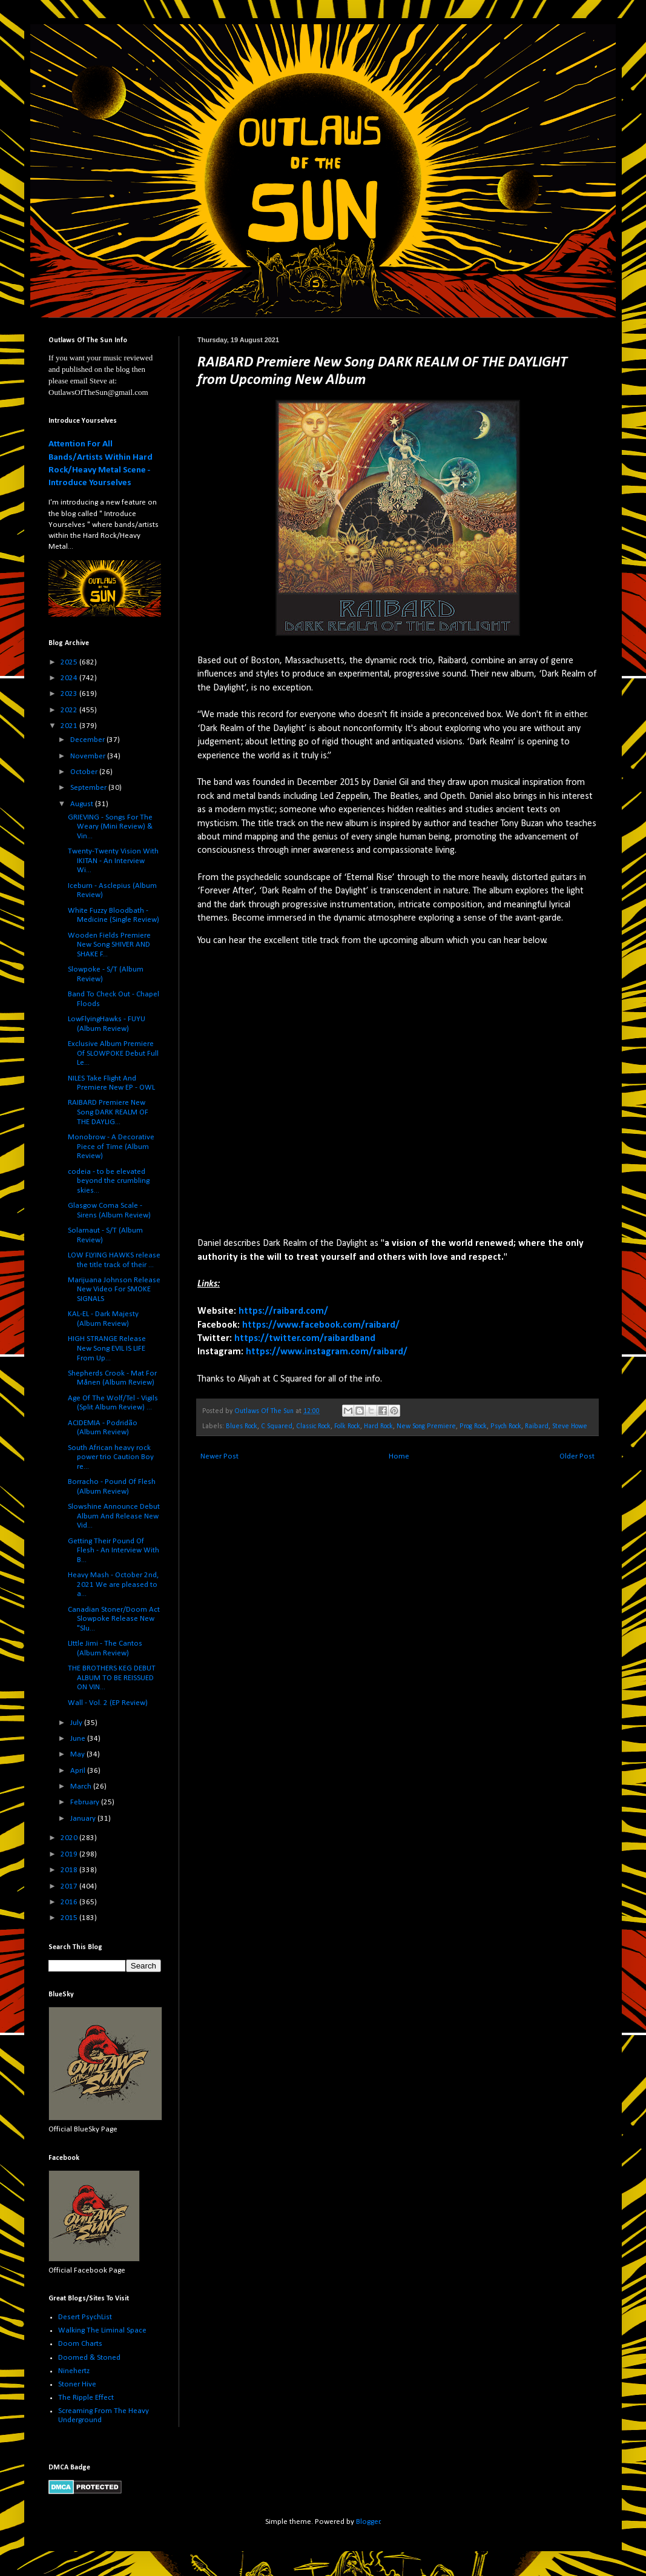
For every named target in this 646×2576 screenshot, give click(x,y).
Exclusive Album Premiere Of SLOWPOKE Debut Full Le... (113, 1053)
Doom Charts (80, 2344)
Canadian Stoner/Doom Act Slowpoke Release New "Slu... (114, 1619)
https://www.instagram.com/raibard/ (326, 1352)
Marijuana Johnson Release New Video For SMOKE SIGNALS (114, 1289)
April (78, 1771)
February (85, 1802)
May (78, 1754)
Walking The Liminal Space (102, 2330)
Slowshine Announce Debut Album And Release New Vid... (114, 1516)
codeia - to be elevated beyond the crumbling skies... (109, 1181)
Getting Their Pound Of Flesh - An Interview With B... (113, 1550)
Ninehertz (74, 2371)
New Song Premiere (426, 1426)
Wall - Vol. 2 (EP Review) (108, 1703)
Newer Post (219, 1456)
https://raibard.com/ (283, 1311)
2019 (70, 1854)
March (81, 1786)
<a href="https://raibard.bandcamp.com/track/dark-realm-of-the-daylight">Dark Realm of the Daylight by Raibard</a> (303, 1090)
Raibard (537, 1426)
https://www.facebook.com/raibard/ (321, 1325)
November (88, 756)
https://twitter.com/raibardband (304, 1338)
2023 (70, 694)
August (82, 804)
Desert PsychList (85, 2317)
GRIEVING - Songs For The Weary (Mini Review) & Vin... (110, 826)
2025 (70, 662)
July (77, 1723)
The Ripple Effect (86, 2398)
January (83, 1819)
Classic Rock (313, 1426)
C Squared (276, 1426)
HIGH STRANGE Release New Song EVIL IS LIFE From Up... (107, 1348)
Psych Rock (505, 1426)
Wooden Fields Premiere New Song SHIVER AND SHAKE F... (109, 945)
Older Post (577, 1456)
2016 (70, 1902)
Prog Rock (473, 1426)
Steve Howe (569, 1426)
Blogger (368, 2522)
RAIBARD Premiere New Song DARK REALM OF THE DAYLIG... (108, 1112)
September (89, 788)
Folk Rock (347, 1426)
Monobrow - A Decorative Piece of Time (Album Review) (111, 1146)
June (78, 1739)
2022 (70, 710)
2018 (70, 1870)
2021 (70, 726)
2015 (70, 1918)
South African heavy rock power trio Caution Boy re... (111, 1457)
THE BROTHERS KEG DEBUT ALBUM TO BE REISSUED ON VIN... (112, 1677)
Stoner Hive (77, 2384)
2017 (70, 1886)
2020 (70, 1838)
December (88, 740)
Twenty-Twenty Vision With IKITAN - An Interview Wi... (113, 860)
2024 (70, 678)
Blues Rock (241, 1426)
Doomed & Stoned (89, 2358)
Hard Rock (378, 1426)
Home (399, 1456)
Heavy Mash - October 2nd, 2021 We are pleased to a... (113, 1584)
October (84, 772)
